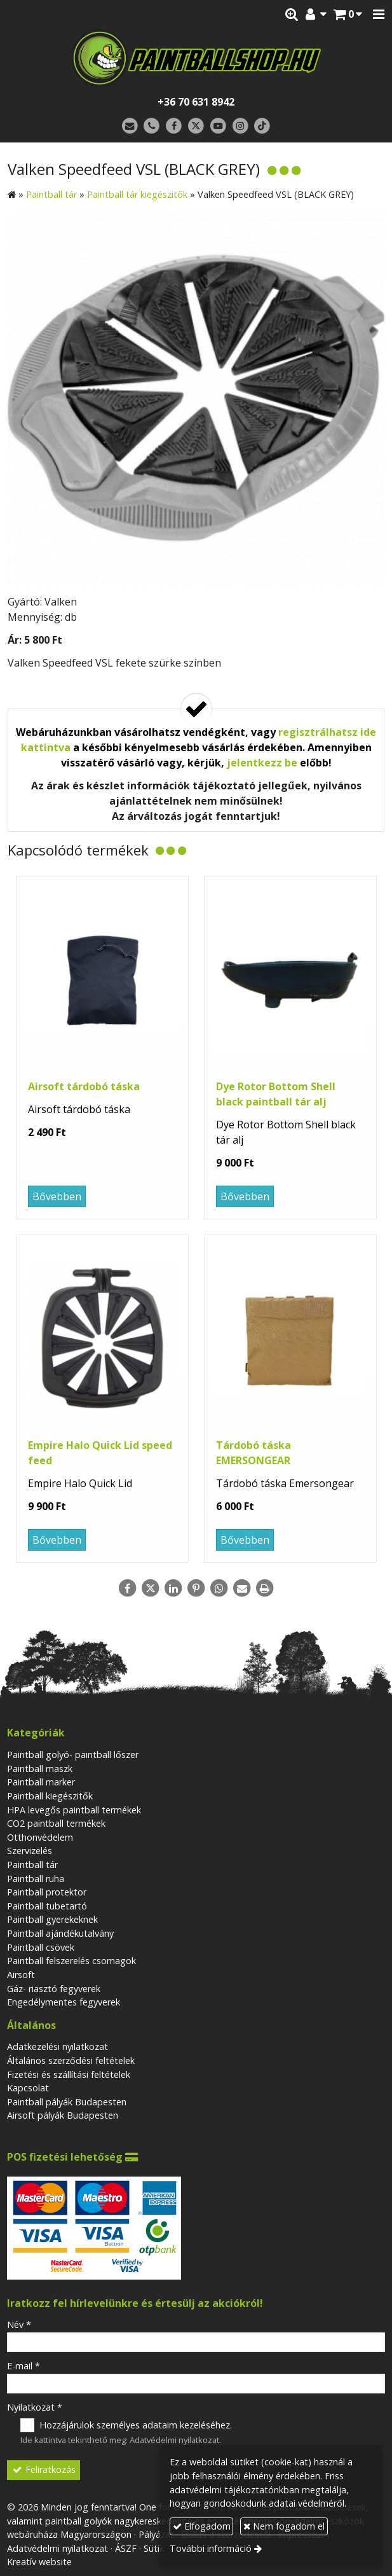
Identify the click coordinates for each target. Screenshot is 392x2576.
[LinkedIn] (173, 1588)
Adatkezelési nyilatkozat (57, 2046)
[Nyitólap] (196, 58)
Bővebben (56, 1196)
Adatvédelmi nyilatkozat (174, 2440)
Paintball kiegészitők (50, 1796)
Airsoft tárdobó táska (84, 1086)
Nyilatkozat (34, 2407)
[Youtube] (218, 126)
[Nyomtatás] (265, 1588)
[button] (378, 14)
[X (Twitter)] (196, 126)
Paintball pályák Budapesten (66, 2102)
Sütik (154, 2548)
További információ (211, 2548)
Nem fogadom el (284, 2526)
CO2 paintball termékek (56, 1823)
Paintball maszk (39, 1768)
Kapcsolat (28, 2088)
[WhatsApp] (219, 1588)
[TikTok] (262, 126)
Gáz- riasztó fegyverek (53, 1989)
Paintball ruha (35, 1879)
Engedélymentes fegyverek (63, 2002)
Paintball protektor (46, 1892)
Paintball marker (41, 1782)
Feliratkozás (43, 2469)
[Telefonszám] (152, 126)
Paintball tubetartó (47, 1906)
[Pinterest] (196, 1588)
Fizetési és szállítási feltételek (68, 2074)
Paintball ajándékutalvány (60, 1933)
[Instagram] (240, 126)
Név (19, 2324)
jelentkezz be (262, 763)
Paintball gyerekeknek (52, 1919)
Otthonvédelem (40, 1837)
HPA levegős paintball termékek (74, 1810)
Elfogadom (202, 2526)
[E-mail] (130, 126)
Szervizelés (29, 1851)
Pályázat (156, 2534)
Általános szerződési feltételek (71, 2060)
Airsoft (21, 1975)
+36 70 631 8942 (196, 102)
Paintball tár (32, 1865)
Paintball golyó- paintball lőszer (73, 1754)
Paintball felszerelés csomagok (71, 1961)
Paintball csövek (40, 1947)
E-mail (23, 2366)
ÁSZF (126, 2548)
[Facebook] (174, 126)
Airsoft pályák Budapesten (62, 2115)
